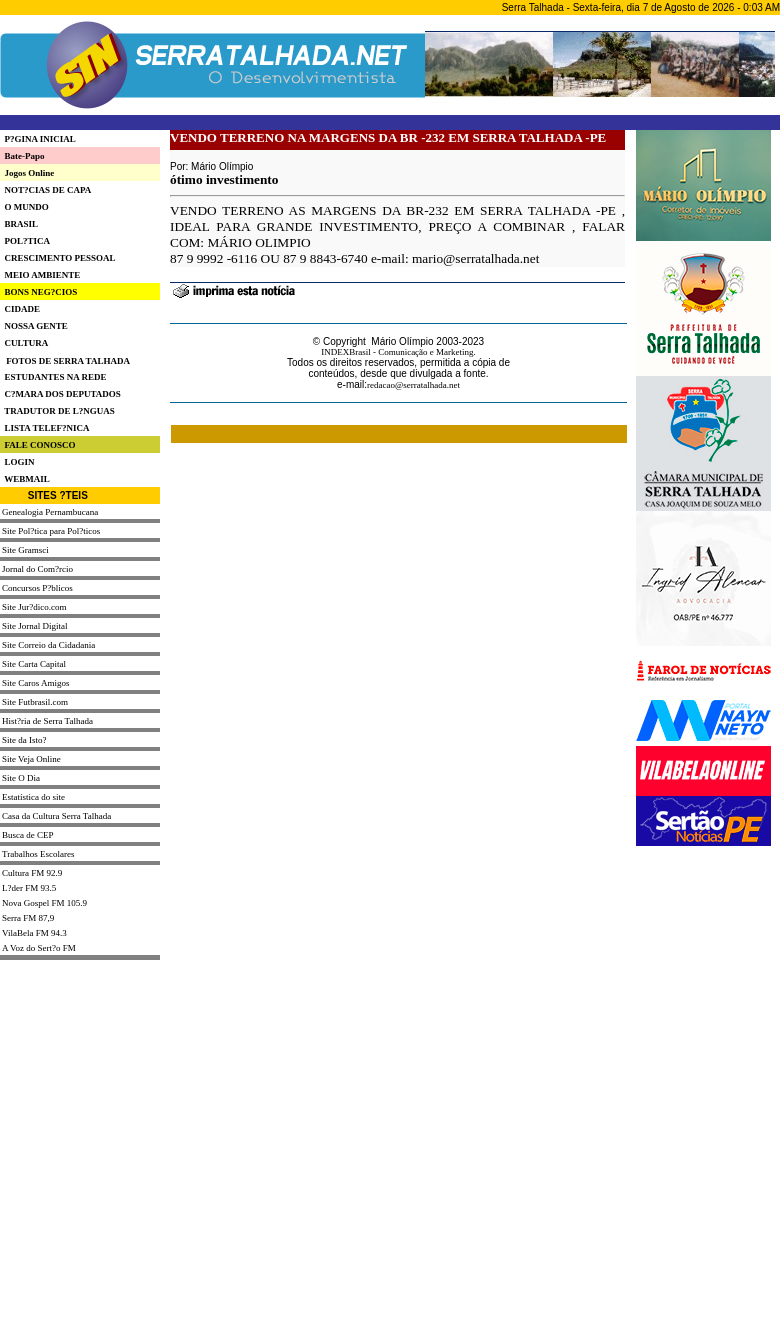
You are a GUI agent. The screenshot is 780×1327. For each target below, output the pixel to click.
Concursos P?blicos (37, 588)
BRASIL (19, 224)
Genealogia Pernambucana (50, 512)
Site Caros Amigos (36, 683)
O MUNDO (24, 207)
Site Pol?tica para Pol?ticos (51, 531)
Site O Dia (21, 778)
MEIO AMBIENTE (40, 275)
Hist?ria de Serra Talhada (47, 721)
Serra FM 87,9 (28, 918)
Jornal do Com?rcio (37, 569)
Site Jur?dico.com (34, 607)
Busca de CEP (28, 835)
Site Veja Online (31, 759)
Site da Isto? (24, 740)
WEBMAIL (25, 479)
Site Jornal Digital (35, 626)
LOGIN (17, 462)
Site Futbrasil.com (35, 702)
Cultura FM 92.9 (32, 873)
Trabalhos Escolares (38, 854)
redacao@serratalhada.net (413, 385)
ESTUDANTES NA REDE (53, 377)
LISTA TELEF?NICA (44, 428)
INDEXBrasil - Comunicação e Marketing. (398, 352)
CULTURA (24, 343)
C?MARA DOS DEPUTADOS (60, 394)
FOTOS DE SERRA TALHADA (68, 361)
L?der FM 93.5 (29, 888)
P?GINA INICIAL (38, 139)
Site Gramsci (25, 550)
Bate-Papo (22, 156)
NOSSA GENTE (34, 326)
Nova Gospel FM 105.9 (44, 903)
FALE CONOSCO (38, 445)
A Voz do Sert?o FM (39, 948)
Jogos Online (27, 173)
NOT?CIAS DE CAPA (45, 190)
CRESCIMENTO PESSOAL (58, 258)
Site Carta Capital (34, 664)
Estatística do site (33, 797)
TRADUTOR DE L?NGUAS (57, 411)
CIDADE (20, 309)
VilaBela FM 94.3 (34, 933)
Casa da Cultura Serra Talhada (56, 816)
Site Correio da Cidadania (48, 645)
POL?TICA (25, 241)
